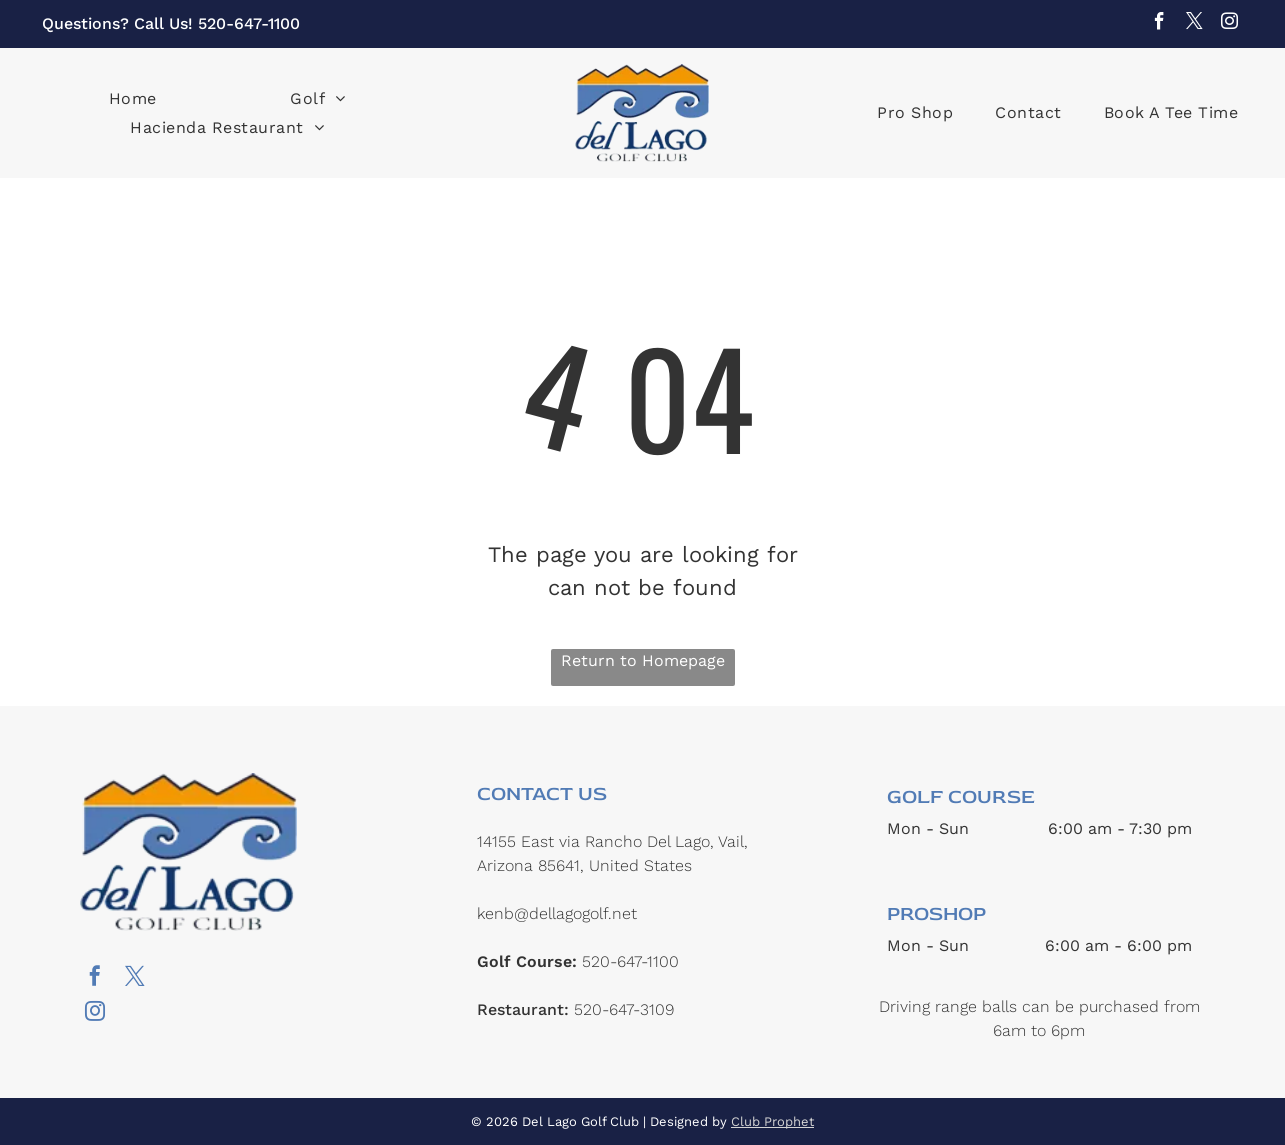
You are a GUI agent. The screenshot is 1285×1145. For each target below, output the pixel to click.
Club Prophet (772, 1121)
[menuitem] (133, 97)
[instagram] (1229, 24)
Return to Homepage (643, 660)
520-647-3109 (624, 1009)
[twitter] (1194, 24)
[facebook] (1159, 24)
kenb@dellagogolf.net (557, 913)
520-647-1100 (249, 23)
